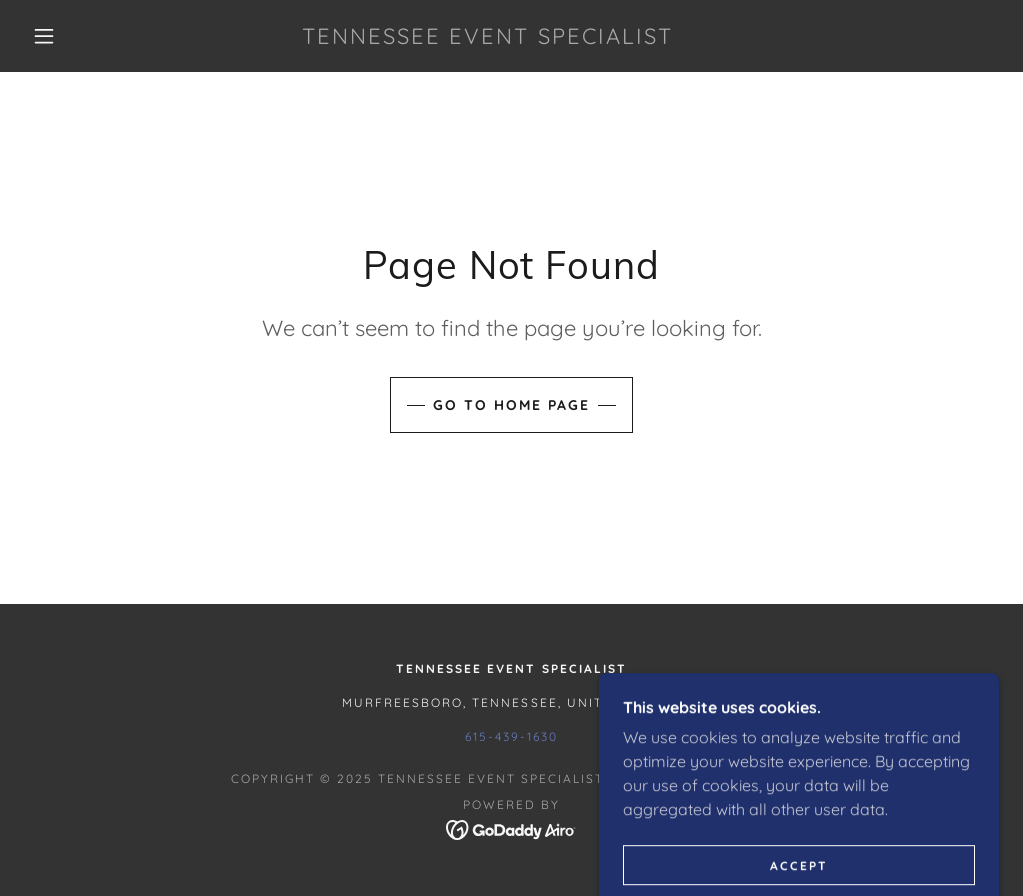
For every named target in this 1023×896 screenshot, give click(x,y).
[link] (488, 38)
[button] (49, 36)
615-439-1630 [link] (511, 736)
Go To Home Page (511, 405)
